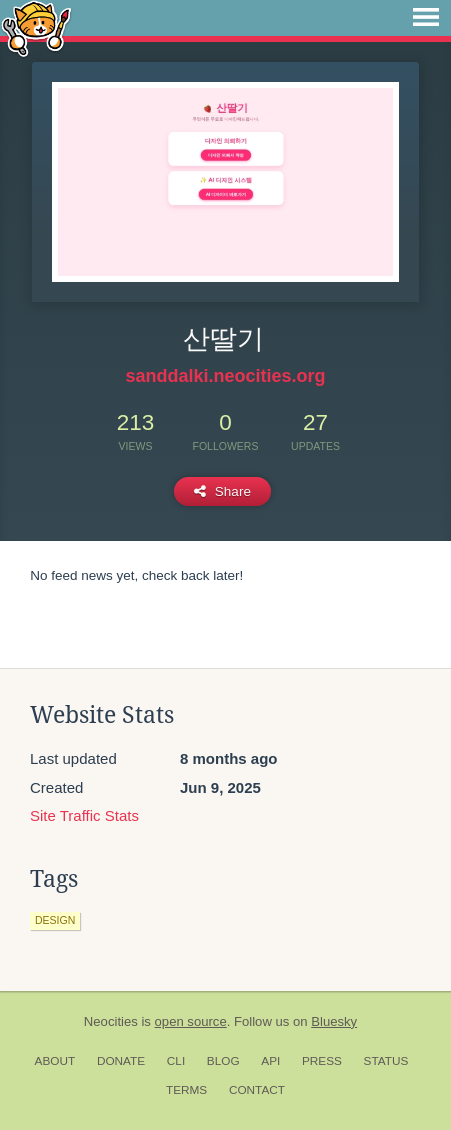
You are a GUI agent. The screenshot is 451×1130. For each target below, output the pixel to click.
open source (191, 1021)
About (55, 1061)
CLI (176, 1061)
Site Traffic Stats (84, 815)
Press (322, 1061)
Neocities (111, 1021)
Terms (186, 1090)
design (55, 920)
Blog (223, 1061)
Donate (121, 1061)
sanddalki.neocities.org (225, 376)
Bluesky (334, 1021)
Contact (257, 1090)
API (270, 1061)
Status (386, 1061)
